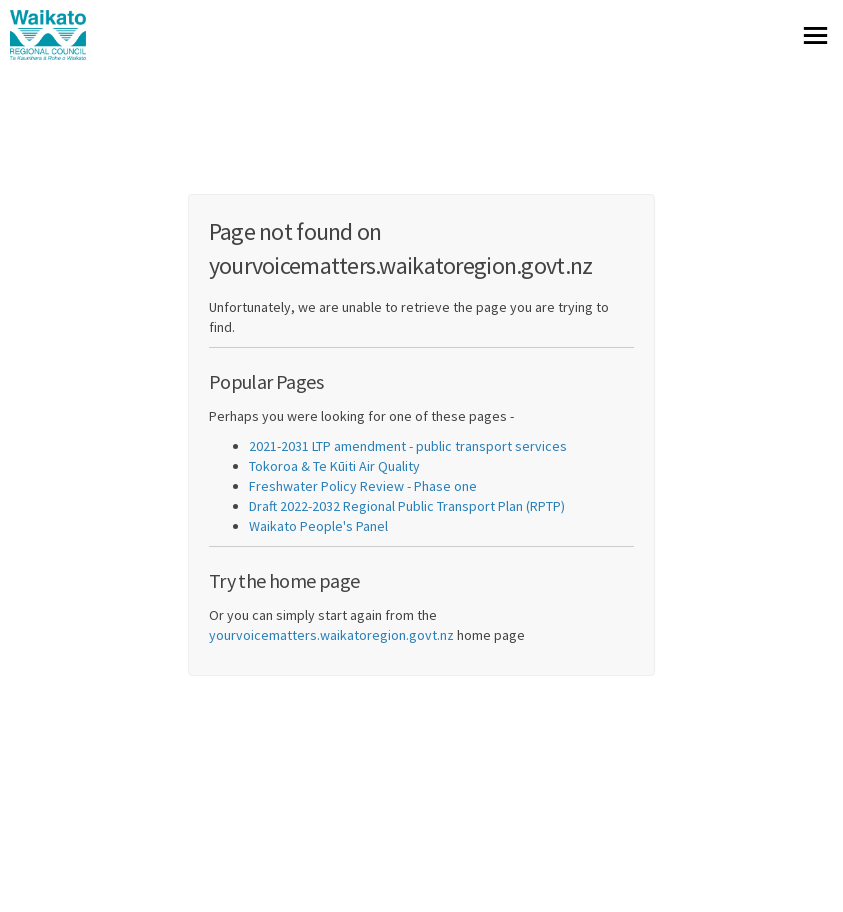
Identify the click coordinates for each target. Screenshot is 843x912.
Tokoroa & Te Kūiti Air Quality (334, 466)
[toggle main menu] (815, 35)
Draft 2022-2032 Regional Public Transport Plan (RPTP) (407, 506)
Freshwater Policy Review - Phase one (363, 486)
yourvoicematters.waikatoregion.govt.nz (331, 635)
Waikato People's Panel (318, 526)
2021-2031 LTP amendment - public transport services (408, 446)
